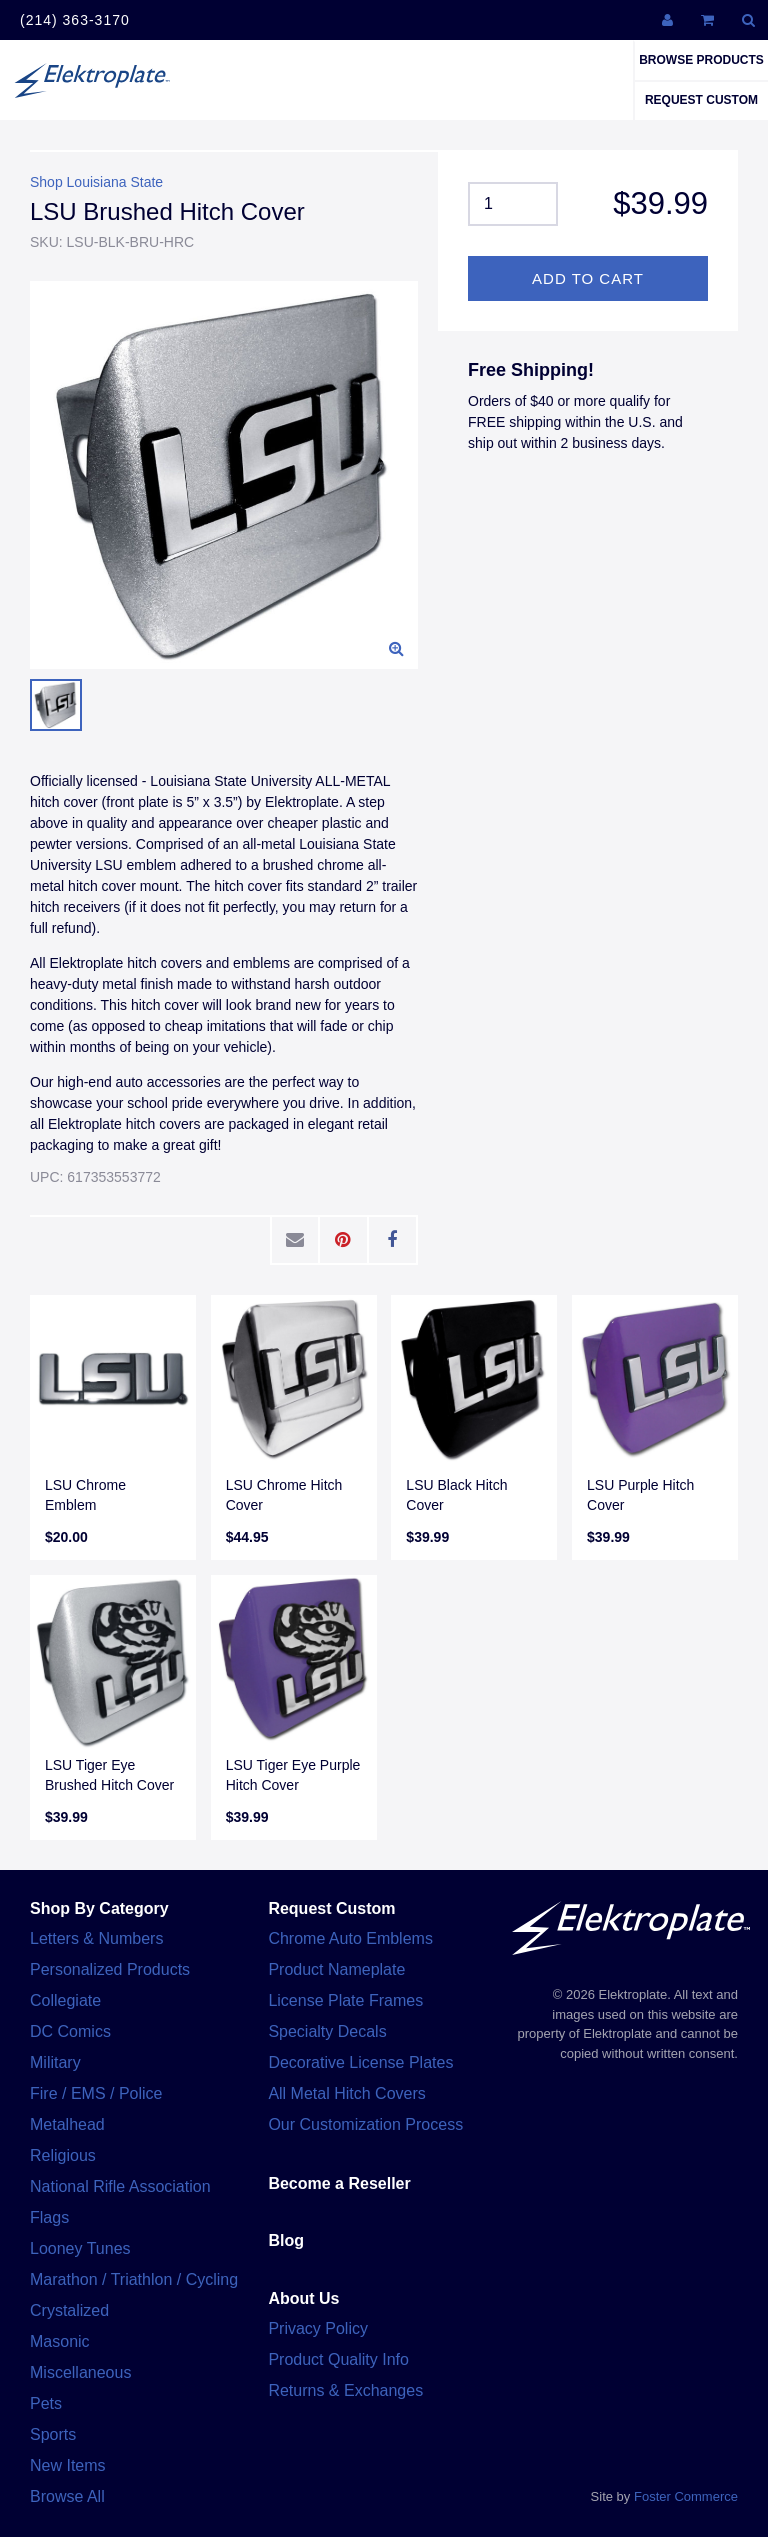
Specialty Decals (327, 2031)
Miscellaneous (80, 2372)
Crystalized (69, 2310)
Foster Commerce (686, 2496)
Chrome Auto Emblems (350, 1938)
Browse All (67, 2496)
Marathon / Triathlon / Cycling (134, 2279)
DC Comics (70, 2031)
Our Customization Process (365, 2124)
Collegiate (65, 2000)
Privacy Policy (318, 2328)
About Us (303, 2298)
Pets (46, 2403)
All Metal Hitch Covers (346, 2093)
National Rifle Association (120, 2186)
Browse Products (701, 60)
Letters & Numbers (96, 1938)
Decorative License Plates (360, 2062)
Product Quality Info (338, 2359)
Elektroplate (92, 80)
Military (55, 2062)
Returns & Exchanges (345, 2390)
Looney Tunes (80, 2248)
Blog (286, 2240)
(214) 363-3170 (75, 20)
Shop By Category (99, 1908)
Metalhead (67, 2124)
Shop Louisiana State (96, 182)
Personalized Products (110, 1969)
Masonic (60, 2341)
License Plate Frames (345, 2000)
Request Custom (701, 100)
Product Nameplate (336, 1969)
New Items (68, 2465)
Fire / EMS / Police (96, 2093)
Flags (49, 2217)
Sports (53, 2434)
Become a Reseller (339, 2183)
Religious (63, 2155)
